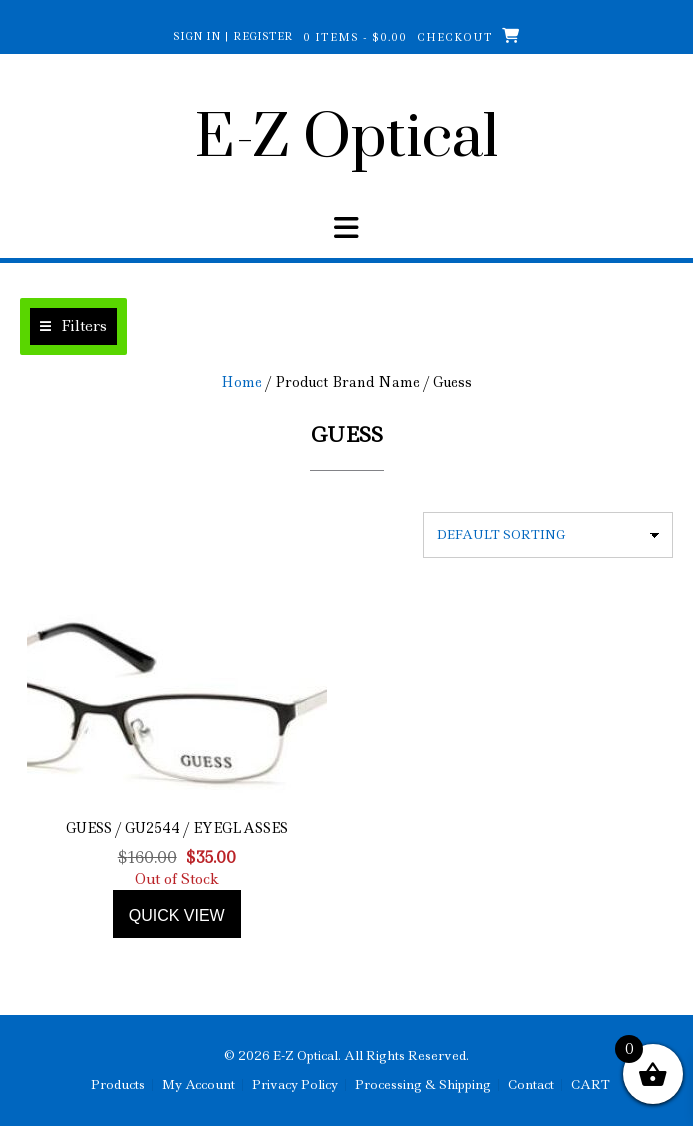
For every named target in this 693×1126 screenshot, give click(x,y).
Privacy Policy (295, 1085)
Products (118, 1085)
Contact (531, 1085)
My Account (198, 1085)
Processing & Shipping (423, 1085)
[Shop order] (548, 535)
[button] (73, 326)
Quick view (177, 915)
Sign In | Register (233, 36)
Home (241, 382)
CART (590, 1085)
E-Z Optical (346, 139)
